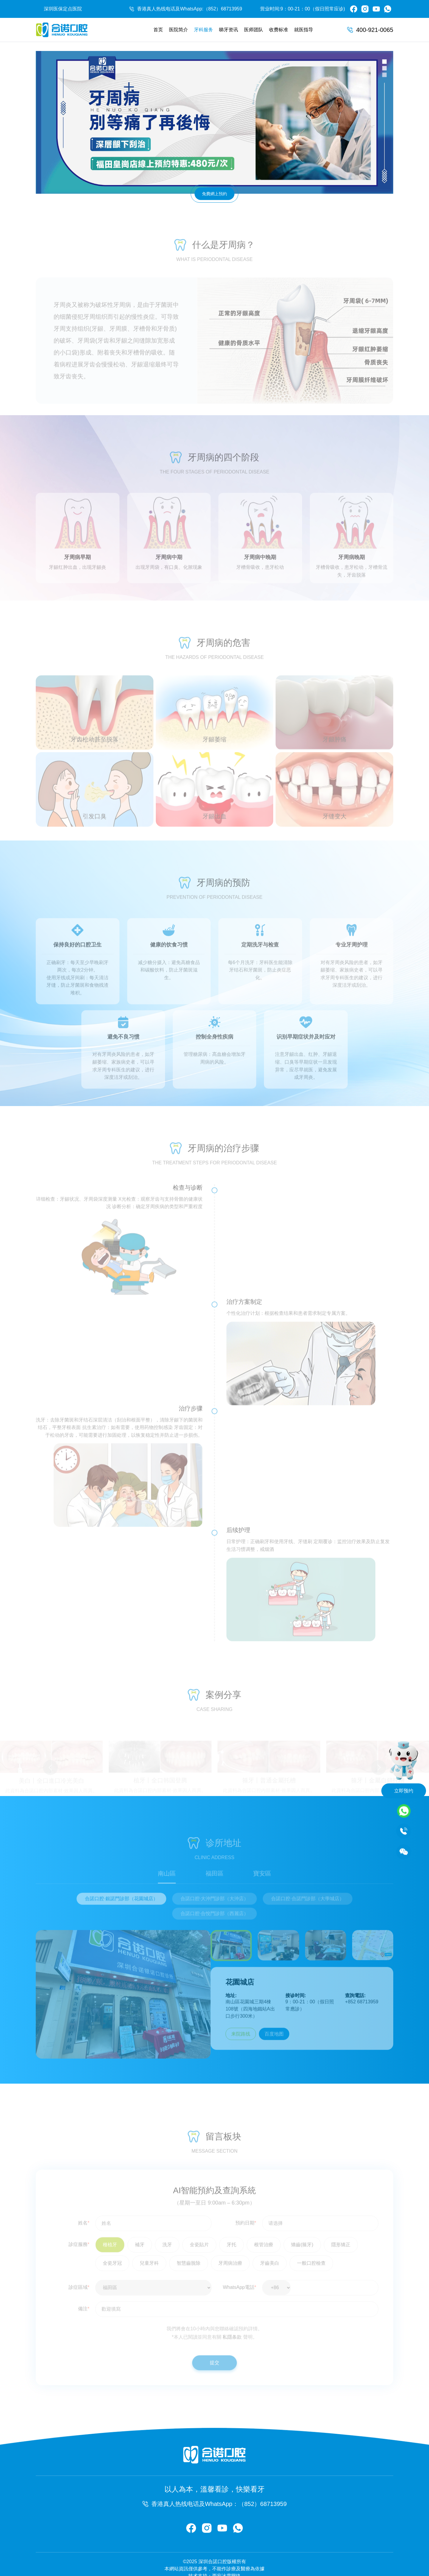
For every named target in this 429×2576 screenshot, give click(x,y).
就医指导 (303, 29)
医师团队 (253, 29)
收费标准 (278, 29)
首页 (158, 29)
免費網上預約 (214, 193)
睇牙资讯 (228, 29)
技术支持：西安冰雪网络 (214, 2561)
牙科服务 (203, 29)
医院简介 (178, 29)
